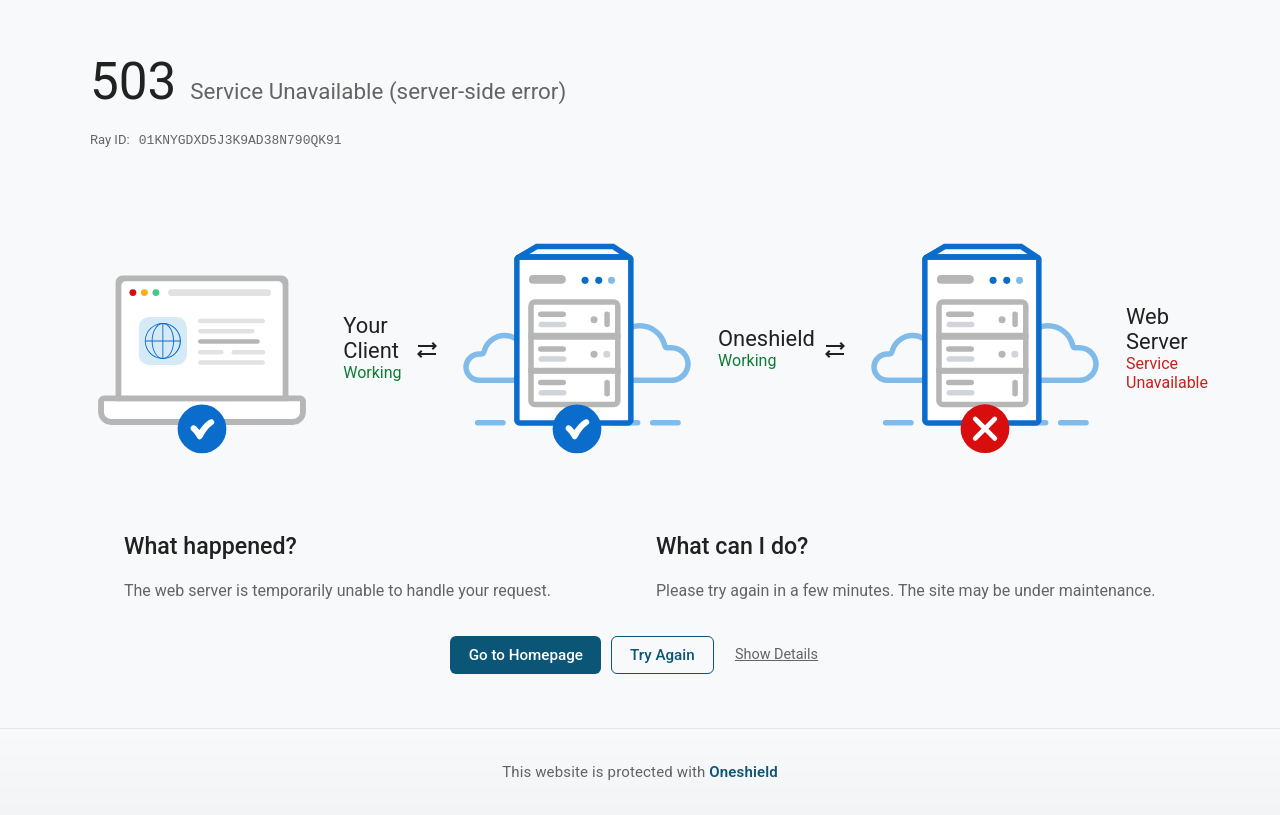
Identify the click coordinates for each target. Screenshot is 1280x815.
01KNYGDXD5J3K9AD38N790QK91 (240, 141)
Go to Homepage (526, 657)
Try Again (662, 657)
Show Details (776, 656)
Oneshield (743, 772)
